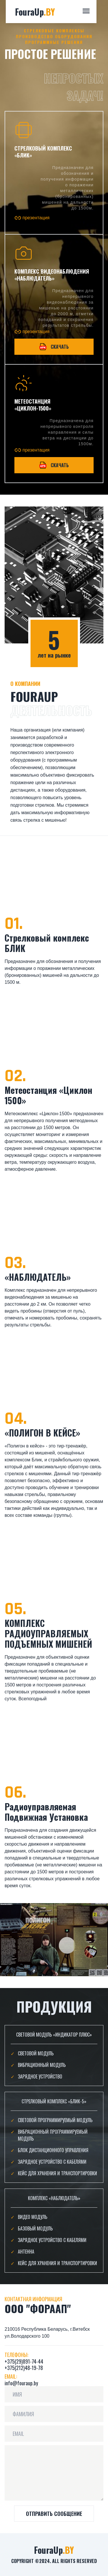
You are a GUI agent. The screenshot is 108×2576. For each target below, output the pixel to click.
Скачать (54, 346)
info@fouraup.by (21, 2383)
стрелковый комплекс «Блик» (43, 151)
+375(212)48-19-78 (24, 2368)
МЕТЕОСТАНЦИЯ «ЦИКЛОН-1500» (32, 405)
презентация (32, 217)
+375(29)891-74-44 (24, 2361)
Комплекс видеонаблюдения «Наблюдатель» (51, 275)
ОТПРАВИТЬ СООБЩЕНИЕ (54, 2513)
